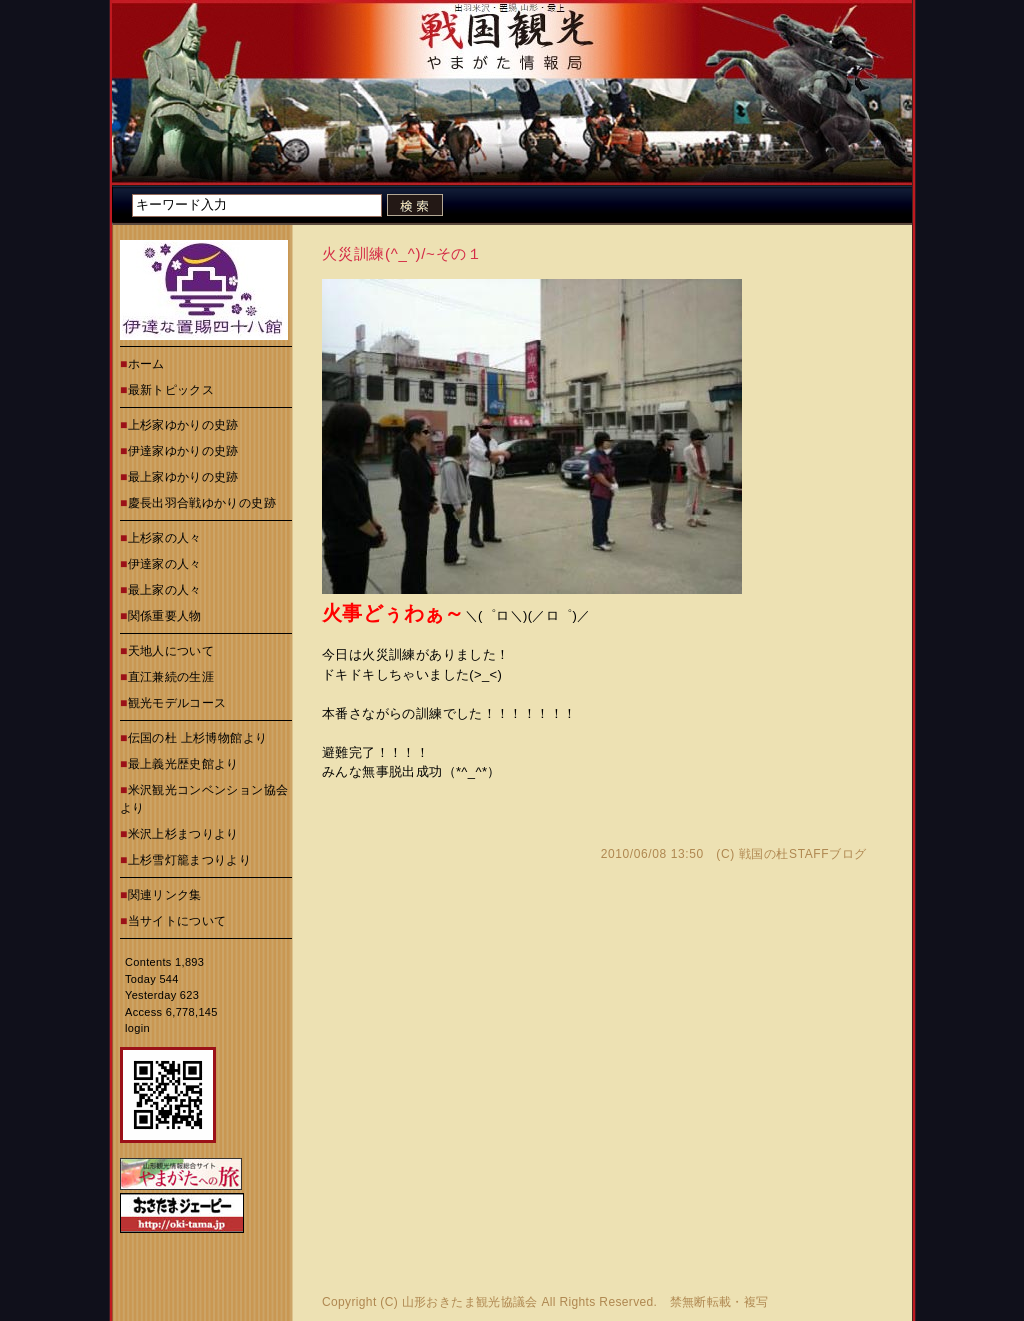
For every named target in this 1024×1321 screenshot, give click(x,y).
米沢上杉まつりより (183, 834)
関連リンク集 (165, 895)
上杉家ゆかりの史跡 (183, 425)
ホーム (146, 364)
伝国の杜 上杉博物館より (198, 738)
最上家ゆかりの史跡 (183, 477)
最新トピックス (171, 390)
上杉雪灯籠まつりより (190, 860)
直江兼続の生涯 (171, 677)
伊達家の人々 (165, 564)
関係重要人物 (165, 616)
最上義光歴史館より (183, 764)
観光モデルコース (177, 703)
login (137, 1028)
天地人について (171, 651)
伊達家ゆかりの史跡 (183, 451)
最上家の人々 (165, 590)
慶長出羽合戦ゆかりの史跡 (202, 503)
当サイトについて (177, 921)
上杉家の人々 (165, 538)
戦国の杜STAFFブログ (803, 854)
